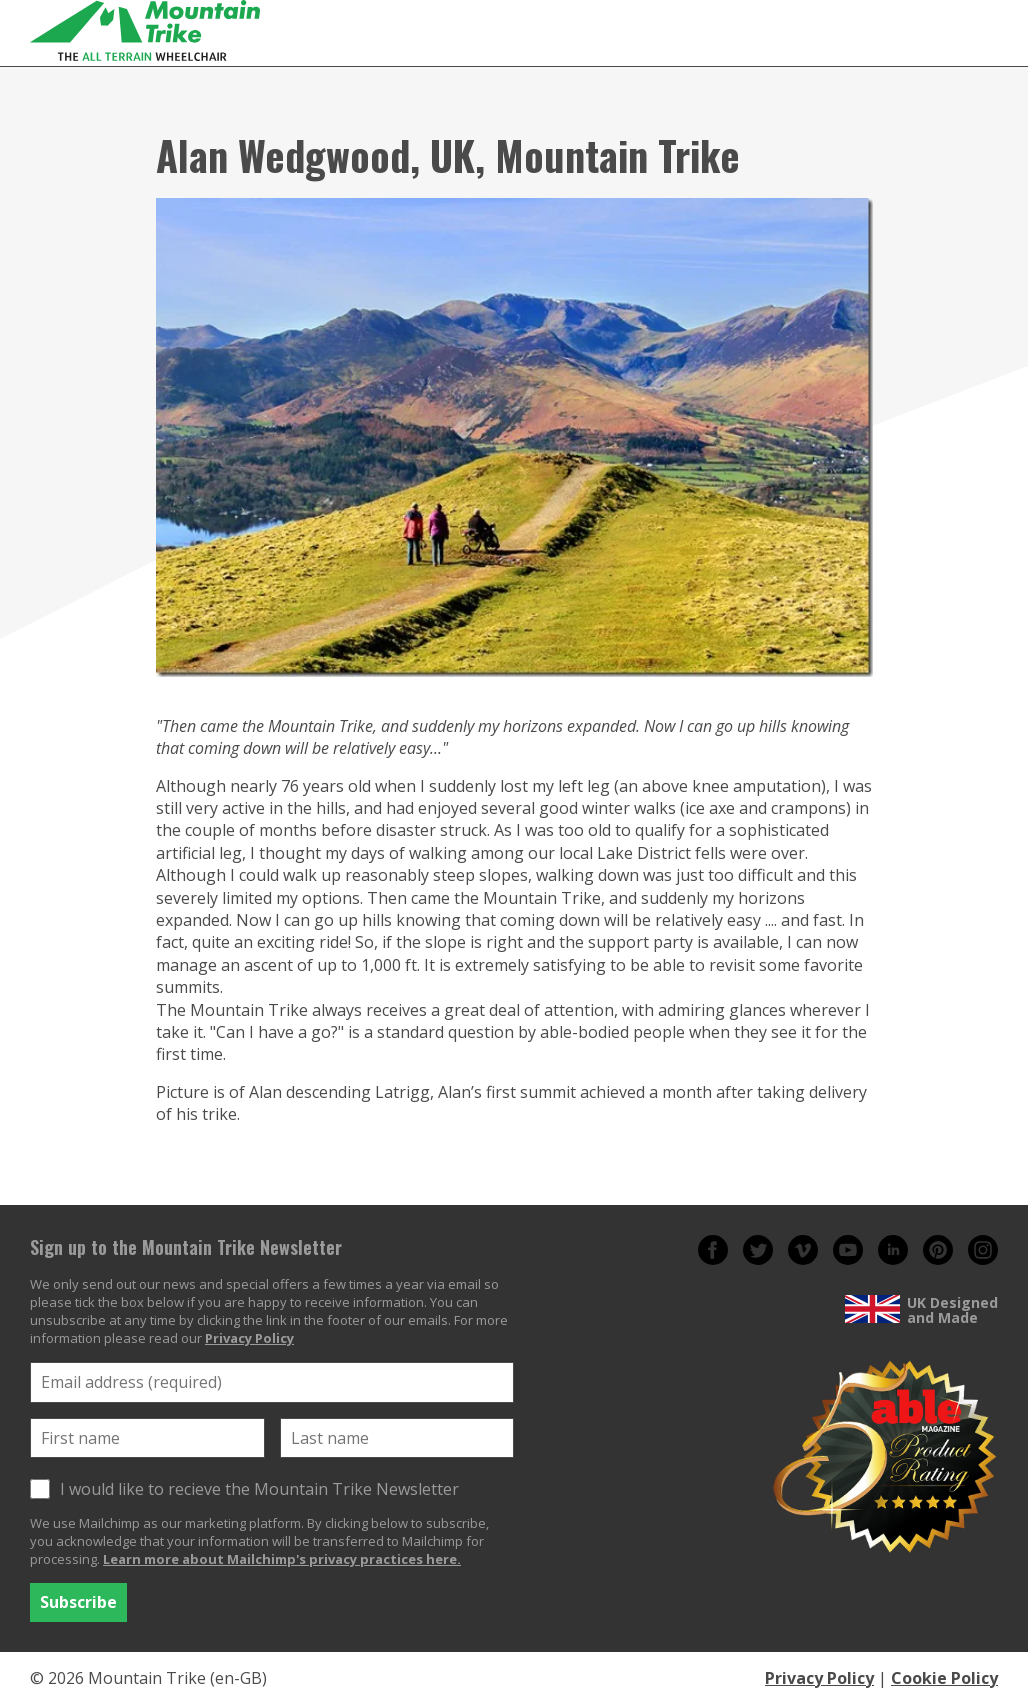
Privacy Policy (249, 1338)
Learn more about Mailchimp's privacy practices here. (282, 1559)
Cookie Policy (944, 1678)
